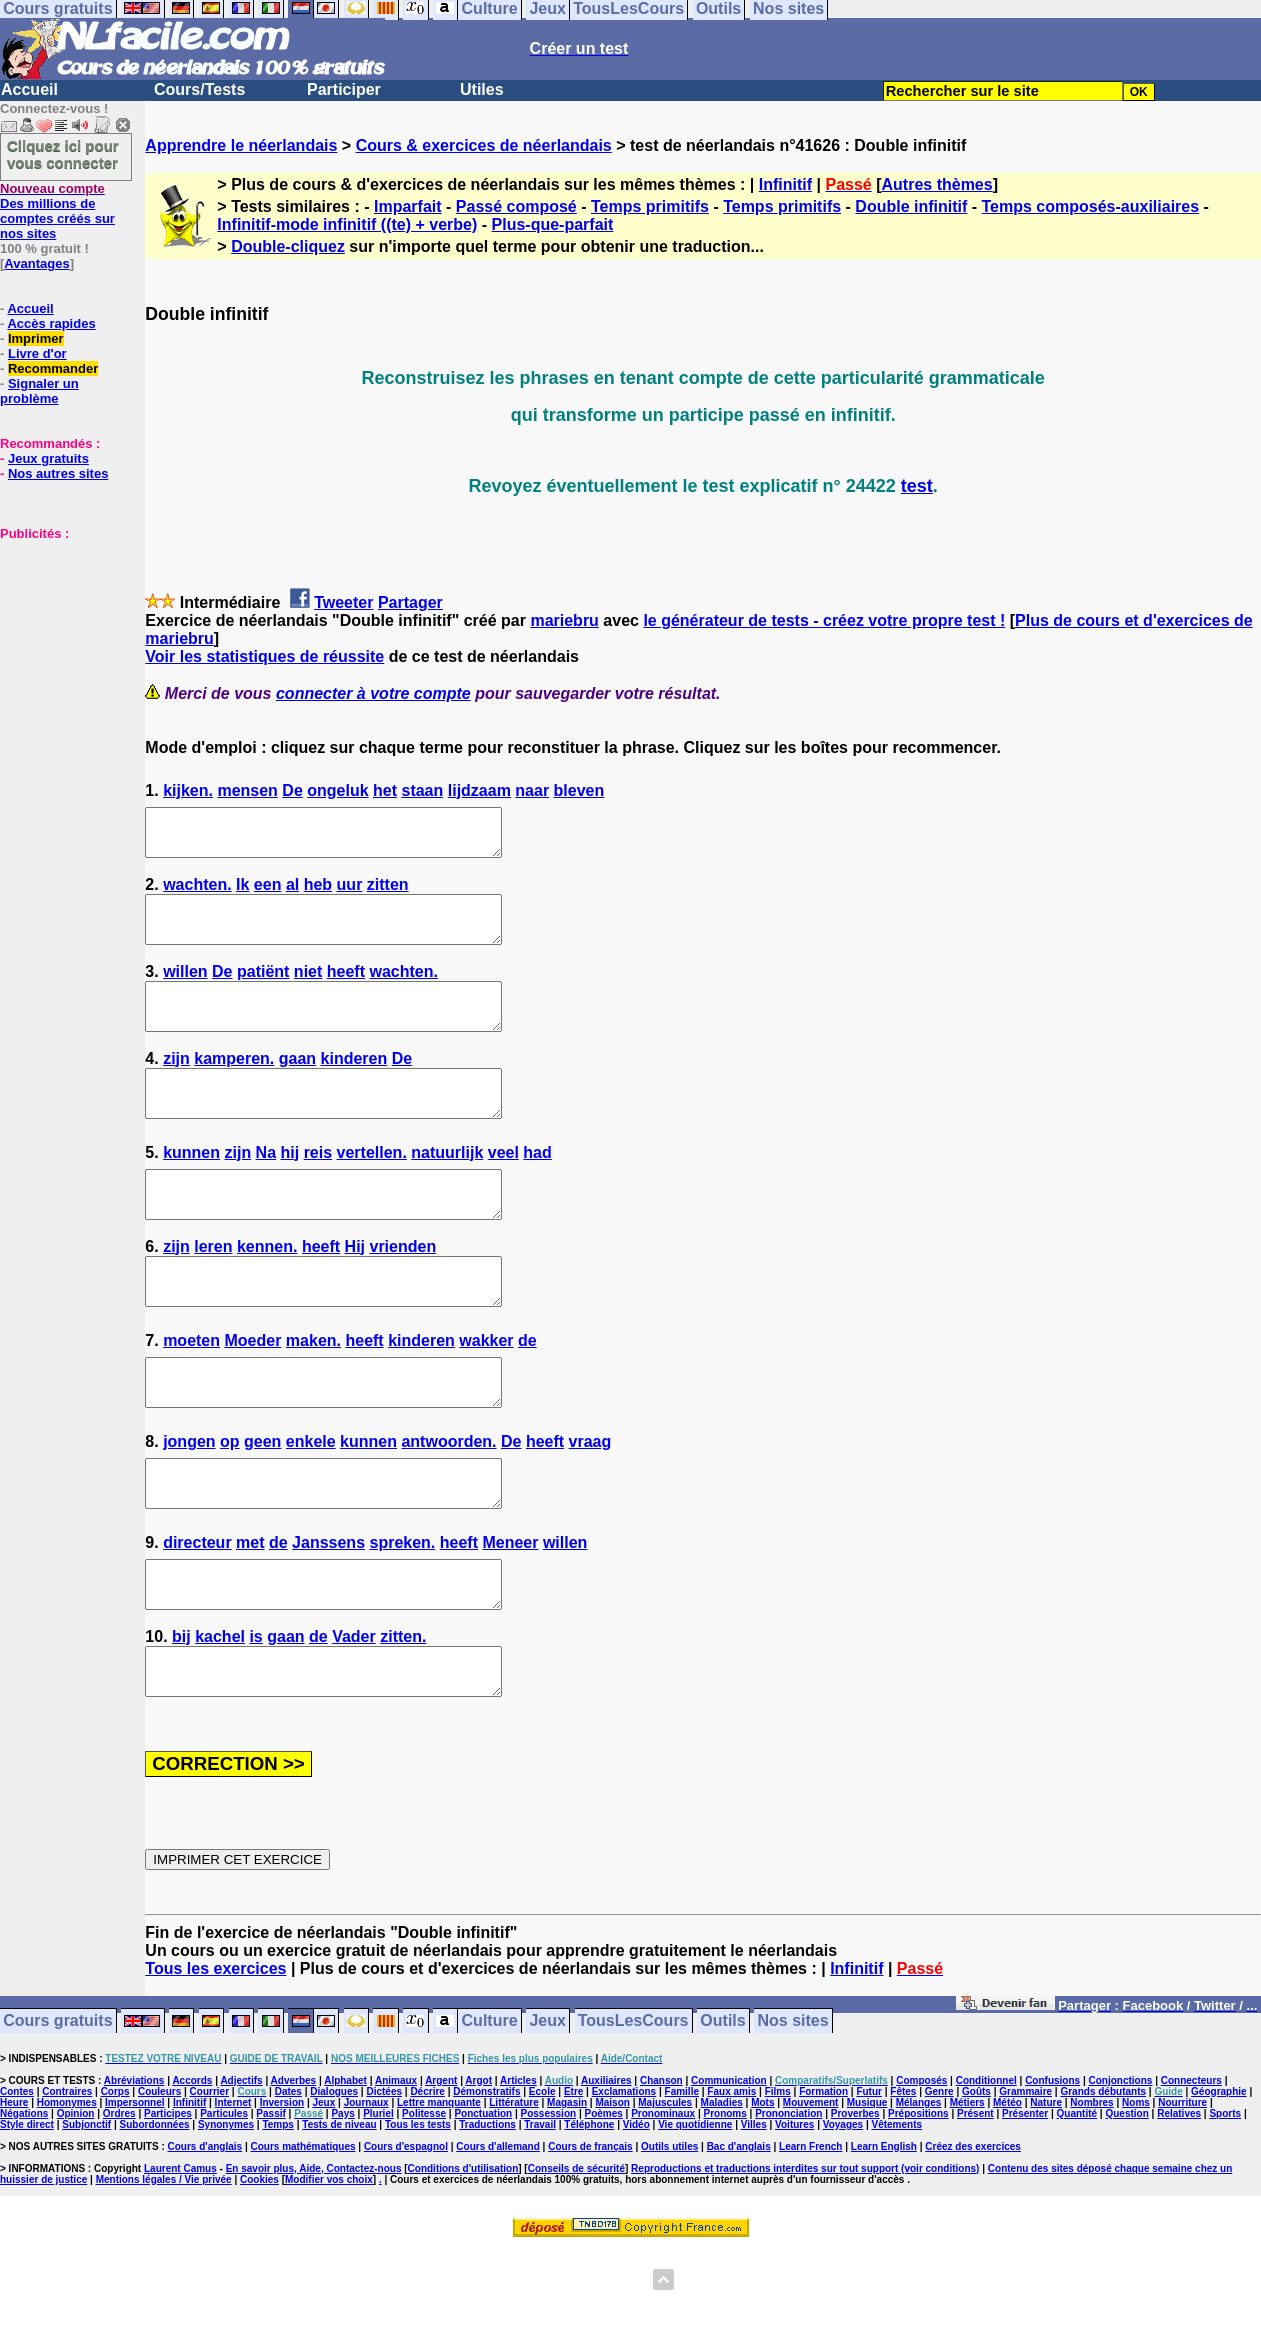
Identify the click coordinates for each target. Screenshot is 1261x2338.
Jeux (547, 2111)
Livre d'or (37, 353)
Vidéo (636, 2214)
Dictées (384, 2181)
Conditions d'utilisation (463, 2258)
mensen (247, 790)
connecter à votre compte (373, 693)
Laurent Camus (180, 2258)
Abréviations (134, 2170)
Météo (1007, 2192)
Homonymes (67, 2192)
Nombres (1091, 2192)
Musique (867, 2192)
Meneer (510, 1614)
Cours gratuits (57, 2111)
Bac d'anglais (739, 2236)
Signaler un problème (39, 391)
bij (181, 1717)
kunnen (191, 1188)
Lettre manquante (439, 2192)
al (292, 893)
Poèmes (603, 2203)
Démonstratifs (486, 2181)
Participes (168, 2203)
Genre (939, 2181)
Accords (192, 2170)
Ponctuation (483, 2203)
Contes (17, 2181)
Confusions (1052, 2170)
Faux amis (731, 2181)
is (255, 1717)
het (385, 790)
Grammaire (1025, 2181)
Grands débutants (1103, 2181)
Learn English (884, 2236)
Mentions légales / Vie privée (164, 2269)
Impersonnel (134, 2192)
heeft (346, 989)
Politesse (424, 2203)
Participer (344, 89)
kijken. (188, 790)
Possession (549, 2203)
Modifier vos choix (329, 2269)
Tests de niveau (339, 2214)
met (250, 1614)
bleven (579, 790)
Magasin (567, 2192)
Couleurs (159, 2181)
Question (1126, 2203)
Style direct (27, 2214)
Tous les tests (418, 2214)
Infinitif (785, 184)
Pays (342, 2203)
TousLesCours (633, 2111)
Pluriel (378, 2203)
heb (318, 893)
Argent (441, 2170)
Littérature (513, 2192)
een (268, 893)
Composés (921, 2170)
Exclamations (624, 2181)
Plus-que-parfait (553, 224)
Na (266, 1188)
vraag (590, 1504)
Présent (975, 2203)
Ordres (119, 2203)
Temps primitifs (650, 206)
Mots (762, 2192)
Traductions (487, 2214)
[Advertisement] (60, 641)
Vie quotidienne (695, 2214)
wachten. (197, 893)
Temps (278, 2214)
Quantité (1077, 2203)
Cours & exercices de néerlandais (484, 145)
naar (532, 790)
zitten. (403, 1717)
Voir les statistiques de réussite (264, 656)
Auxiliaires (606, 2170)
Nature (1046, 2192)
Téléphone (589, 2214)
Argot (478, 2170)
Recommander (53, 368)
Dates (288, 2181)
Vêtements (896, 2214)
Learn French (810, 2236)
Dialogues (334, 2181)
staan (422, 790)
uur (350, 893)
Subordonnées (155, 2214)
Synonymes (226, 2214)
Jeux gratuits (48, 458)
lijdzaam (479, 790)
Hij (355, 1291)
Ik (242, 893)
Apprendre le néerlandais (241, 145)
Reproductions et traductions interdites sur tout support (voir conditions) (805, 2258)
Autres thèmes (937, 184)
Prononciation (788, 2203)
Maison (612, 2192)
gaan (297, 1085)
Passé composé (516, 206)
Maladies (722, 2192)
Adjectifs (241, 2170)
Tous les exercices (215, 2058)
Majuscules (665, 2192)
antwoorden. (448, 1504)
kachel (220, 1717)
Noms (1136, 2192)
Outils (722, 2111)
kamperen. (234, 1085)
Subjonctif (86, 2214)
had (537, 1188)
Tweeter (343, 602)
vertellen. (372, 1188)
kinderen (354, 1085)
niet (308, 989)
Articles (518, 2170)
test (917, 486)
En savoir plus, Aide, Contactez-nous (314, 2258)
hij (290, 1188)
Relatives (1179, 2203)
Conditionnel (986, 2170)
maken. (313, 1394)
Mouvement (811, 2192)
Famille (682, 2181)
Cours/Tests (199, 89)
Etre (573, 2181)
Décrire (427, 2181)
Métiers (967, 2192)
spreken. (402, 1614)
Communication (729, 2170)
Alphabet (345, 2170)
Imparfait (408, 206)
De (292, 790)
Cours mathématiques (303, 2236)
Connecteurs (1191, 2170)
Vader (354, 1717)
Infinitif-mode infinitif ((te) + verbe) (347, 224)
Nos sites (793, 2111)
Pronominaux (663, 2203)
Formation (823, 2181)
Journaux (366, 2192)
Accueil (29, 89)
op (230, 1504)
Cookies (259, 2269)
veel (503, 1188)
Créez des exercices (973, 2236)
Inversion (282, 2192)
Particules (224, 2203)
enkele (311, 1504)
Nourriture (1182, 2192)
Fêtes (903, 2181)
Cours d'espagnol (406, 2236)
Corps (115, 2181)
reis (318, 1188)
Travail (540, 2214)
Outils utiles (669, 2236)
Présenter (1025, 2203)
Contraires (67, 2181)
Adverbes (294, 2170)
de (527, 1394)
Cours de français (590, 2236)
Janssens (328, 1614)
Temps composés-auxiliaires (1091, 206)
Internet (233, 2192)
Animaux (396, 2170)
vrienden (402, 1291)
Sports (1225, 2203)
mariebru (564, 620)
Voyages (843, 2214)
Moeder (253, 1394)
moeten (191, 1394)
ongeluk (337, 790)
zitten (388, 893)
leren (213, 1291)
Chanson (661, 2170)
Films (778, 2181)
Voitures (794, 2214)
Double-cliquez (288, 246)
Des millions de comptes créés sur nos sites (57, 211)
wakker (486, 1394)
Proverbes (855, 2203)
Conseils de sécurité (576, 2258)
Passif (270, 2203)
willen (185, 989)
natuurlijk (447, 1188)
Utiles (482, 89)
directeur (197, 1614)
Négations (24, 2203)
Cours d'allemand (498, 2236)
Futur (869, 2181)
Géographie (1219, 2181)
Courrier (209, 2181)
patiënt (263, 989)
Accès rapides (51, 323)
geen (262, 1504)
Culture (490, 2111)
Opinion (76, 2203)
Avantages (36, 263)
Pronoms (724, 2203)
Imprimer (36, 338)
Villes (754, 2214)
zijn (176, 1085)
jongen (189, 1504)
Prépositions (918, 2203)
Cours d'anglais (205, 2236)
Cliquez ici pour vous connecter (63, 154)
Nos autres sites (58, 473)
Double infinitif (911, 206)
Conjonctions (1121, 2170)
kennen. (267, 1291)
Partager (410, 602)
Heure (14, 2192)
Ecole (542, 2181)
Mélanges (919, 2192)
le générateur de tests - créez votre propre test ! (824, 620)
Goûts (976, 2181)
